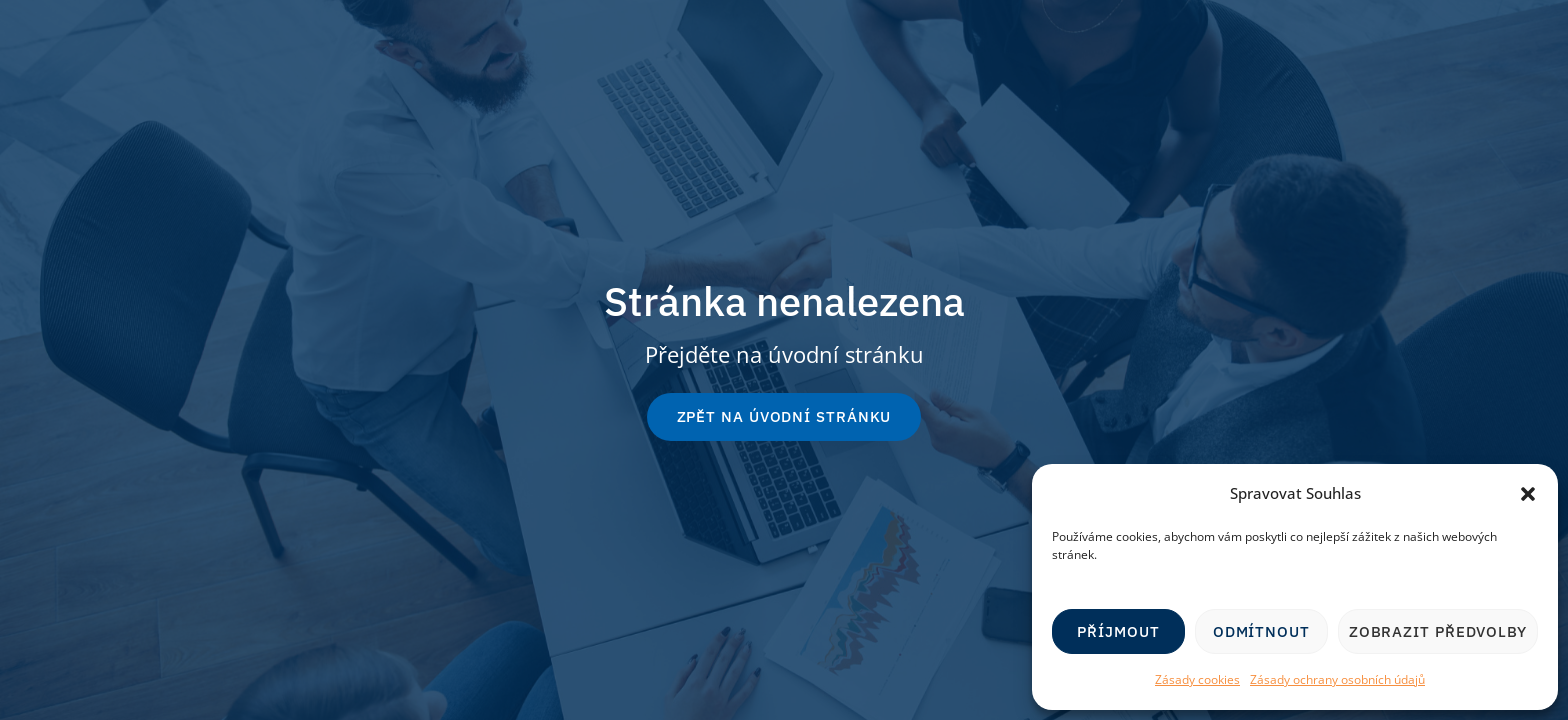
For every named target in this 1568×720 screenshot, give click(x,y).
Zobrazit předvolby (1438, 631)
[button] (1528, 494)
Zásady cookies (1197, 679)
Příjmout (1118, 631)
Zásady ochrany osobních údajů (1337, 679)
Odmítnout (1261, 631)
